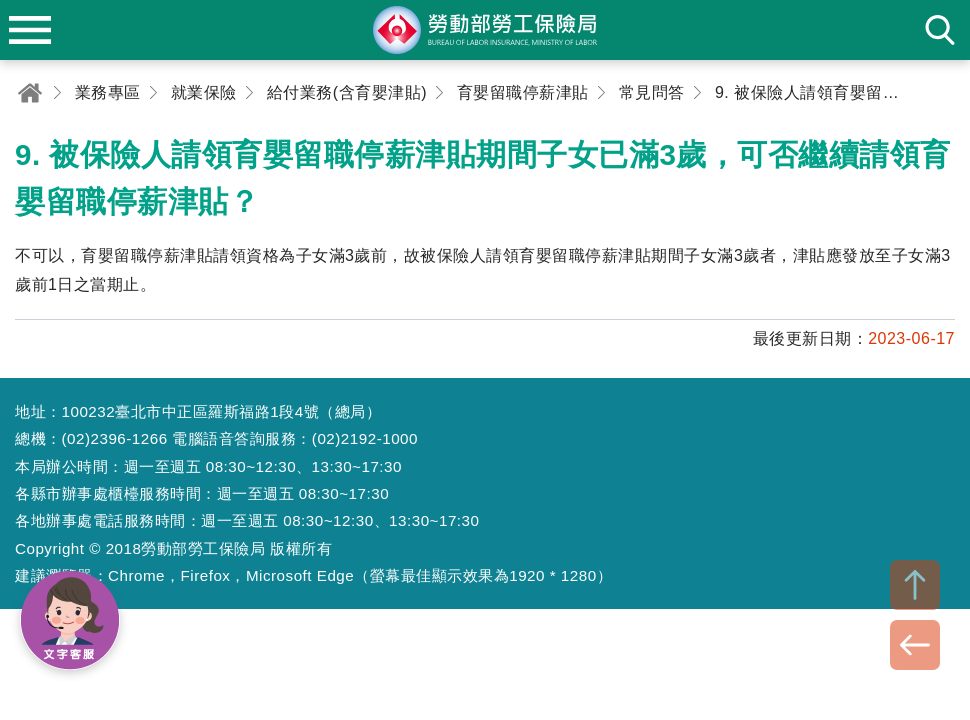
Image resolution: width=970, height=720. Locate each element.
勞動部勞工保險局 (485, 30)
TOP (915, 585)
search (940, 30)
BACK (915, 645)
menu (30, 30)
